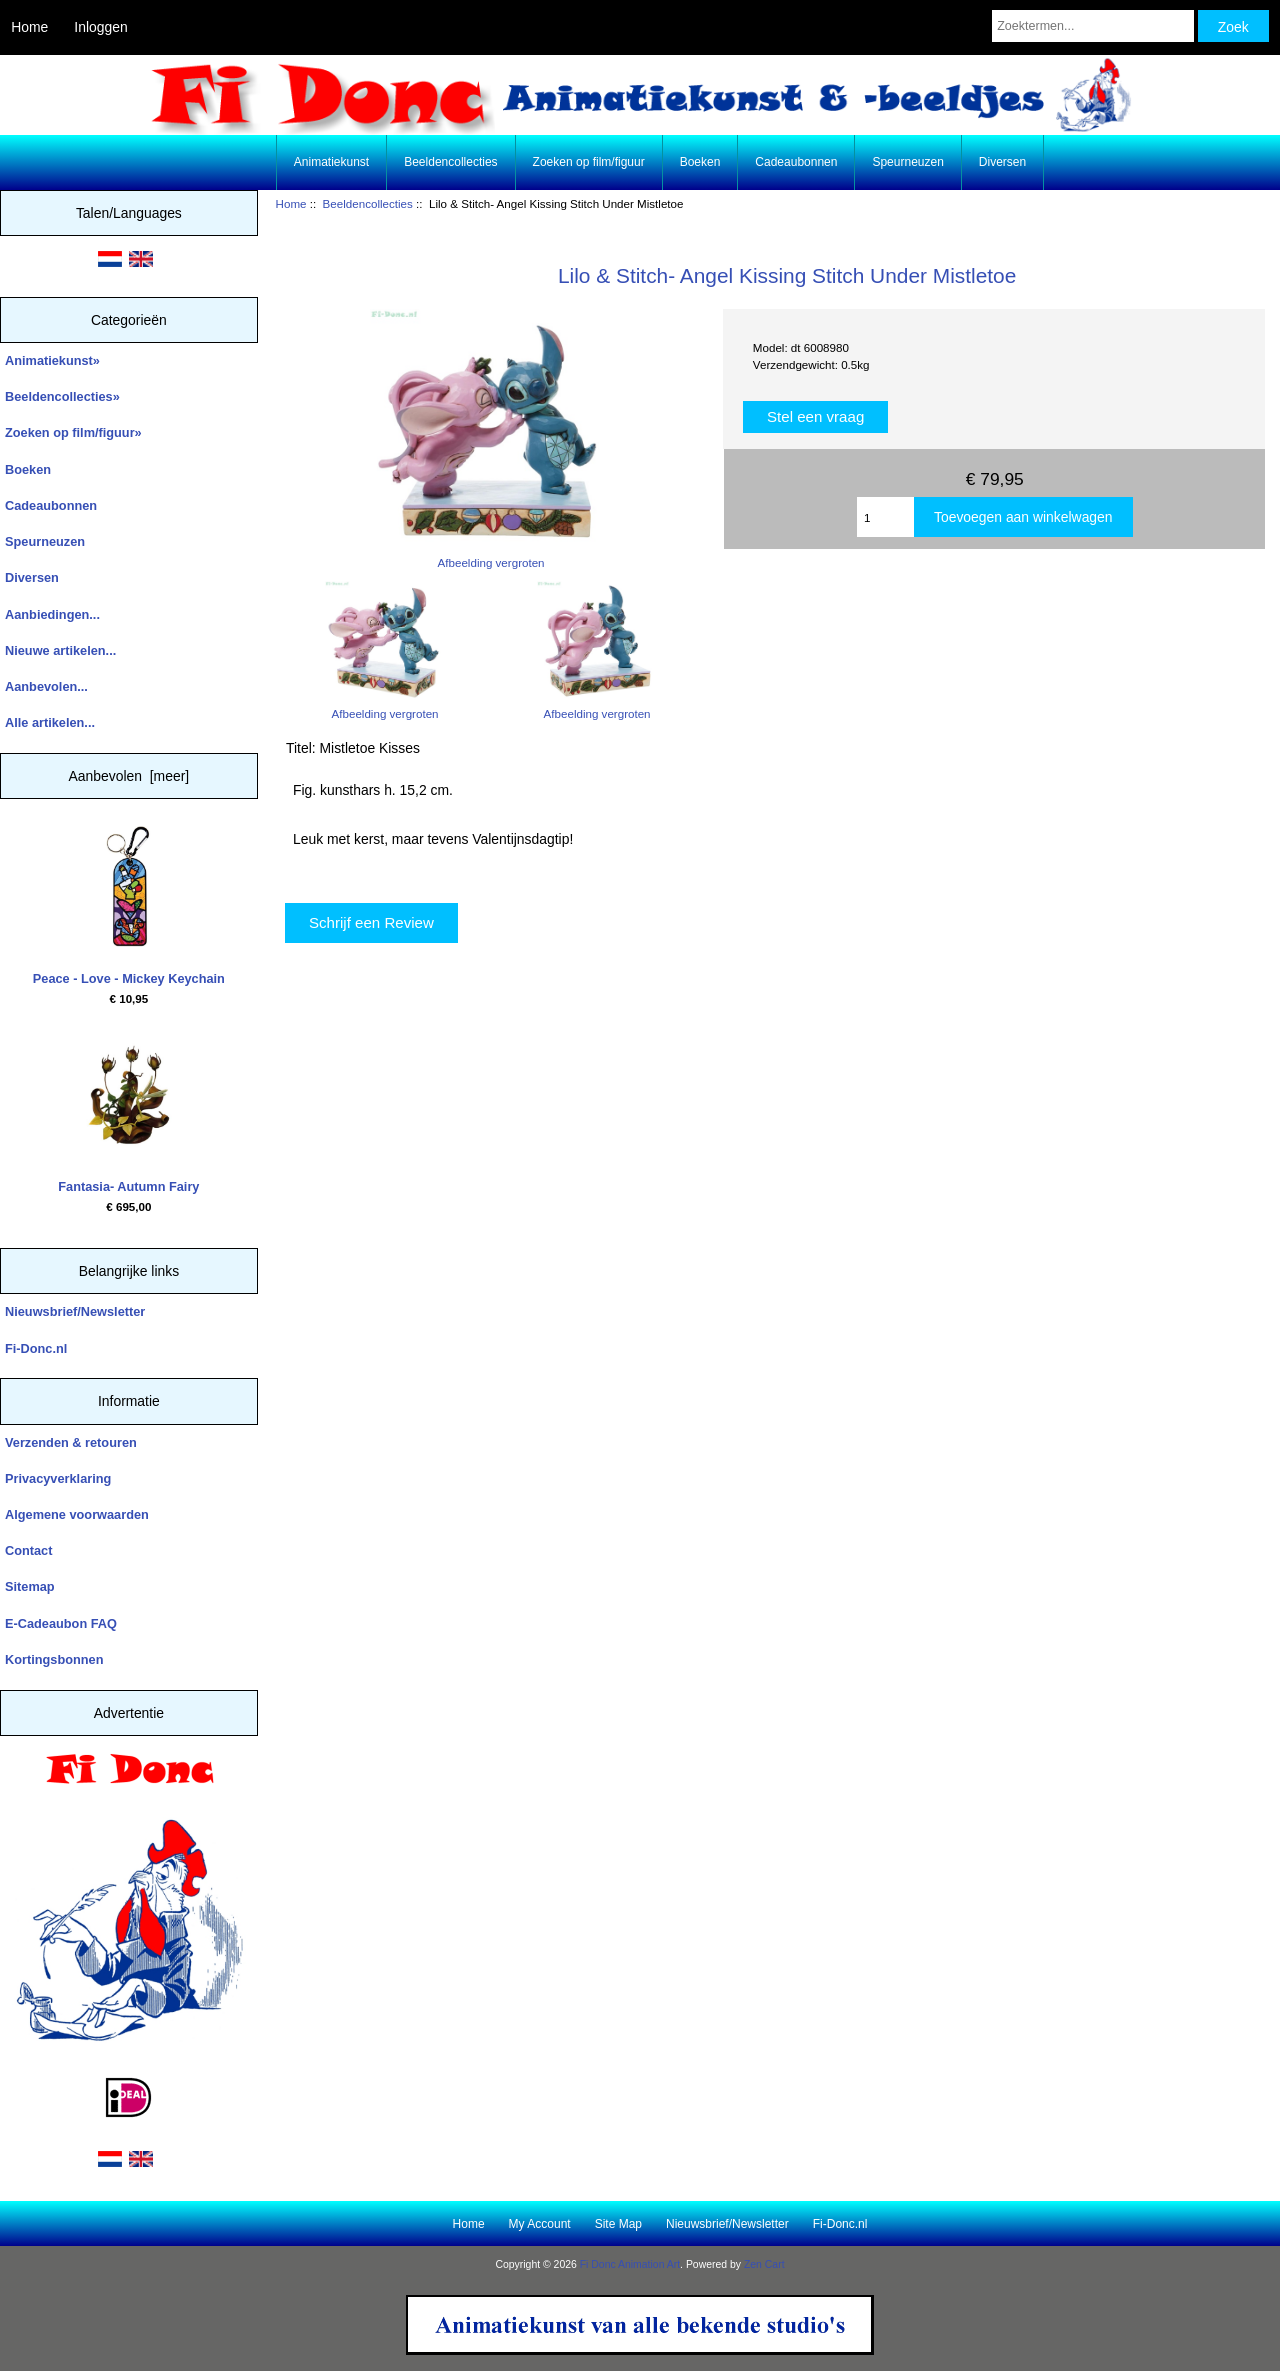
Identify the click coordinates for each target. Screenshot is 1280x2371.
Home (29, 27)
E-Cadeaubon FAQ (61, 1623)
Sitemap (30, 1586)
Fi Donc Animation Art (630, 2264)
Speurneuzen (907, 162)
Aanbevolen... (46, 686)
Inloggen (100, 27)
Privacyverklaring (58, 1478)
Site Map (618, 2224)
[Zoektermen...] (1093, 26)
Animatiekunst (331, 162)
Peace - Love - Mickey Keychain (129, 906)
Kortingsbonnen (54, 1659)
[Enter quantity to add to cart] (885, 517)
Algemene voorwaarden (77, 1514)
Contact (28, 1550)
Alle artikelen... (50, 722)
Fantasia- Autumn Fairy (128, 1114)
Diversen (1002, 162)
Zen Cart (764, 2264)
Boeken (700, 162)
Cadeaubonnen (796, 162)
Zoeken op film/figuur (589, 162)
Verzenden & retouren (71, 1442)
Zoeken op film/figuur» (73, 432)
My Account (540, 2224)
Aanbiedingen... (52, 614)
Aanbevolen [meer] (129, 776)
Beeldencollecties (368, 203)
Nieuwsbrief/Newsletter (75, 1311)
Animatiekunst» (52, 360)
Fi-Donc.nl (36, 1348)
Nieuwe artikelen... (60, 650)
